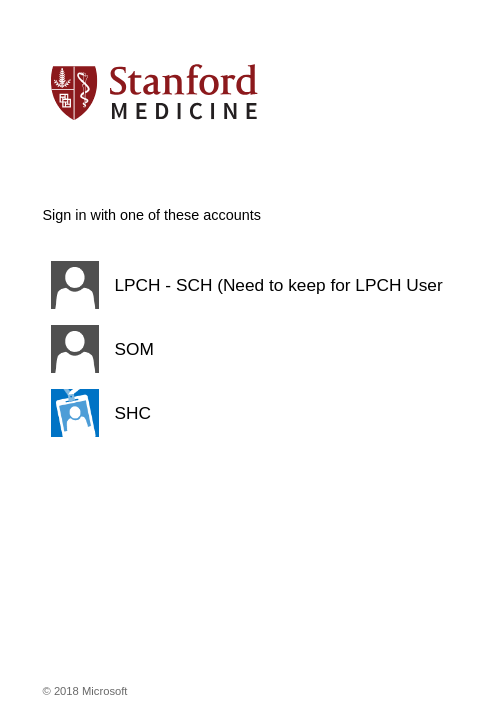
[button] (243, 285)
